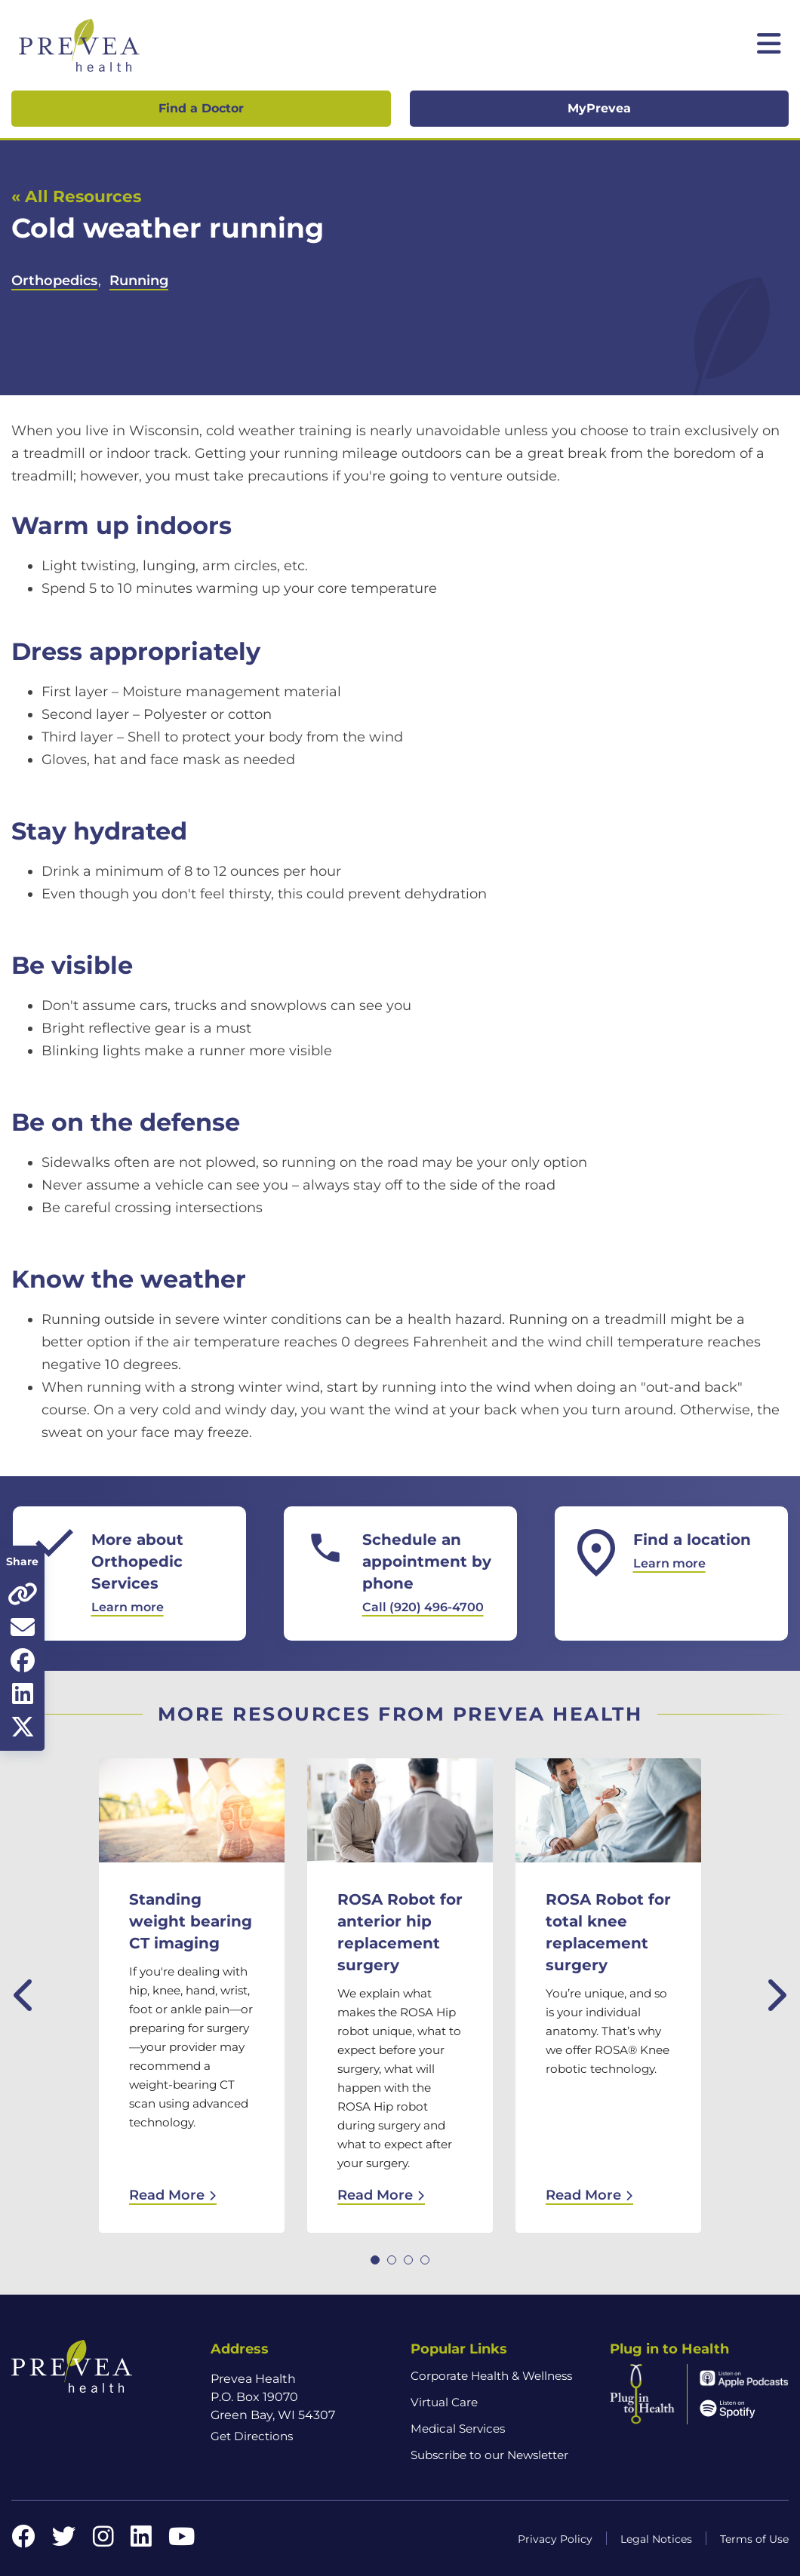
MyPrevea (599, 108)
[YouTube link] (181, 2541)
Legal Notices (656, 2539)
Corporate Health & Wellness (491, 2376)
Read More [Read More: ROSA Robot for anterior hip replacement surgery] (381, 2195)
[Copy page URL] (22, 1593)
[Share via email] (22, 1627)
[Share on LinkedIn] (22, 1693)
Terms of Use (754, 2539)
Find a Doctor (201, 108)
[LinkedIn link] (141, 2541)
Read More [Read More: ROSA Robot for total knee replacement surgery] (589, 2195)
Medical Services (458, 2428)
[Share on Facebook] (22, 1660)
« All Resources (76, 196)
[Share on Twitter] (22, 1726)
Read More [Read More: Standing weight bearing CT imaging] (173, 2195)
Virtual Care (444, 2402)
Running (138, 280)
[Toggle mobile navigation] (769, 45)
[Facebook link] (23, 2541)
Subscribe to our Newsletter (489, 2455)
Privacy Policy (555, 2539)
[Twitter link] (64, 2541)
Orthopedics (54, 280)
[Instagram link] (103, 2541)
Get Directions (252, 2436)
